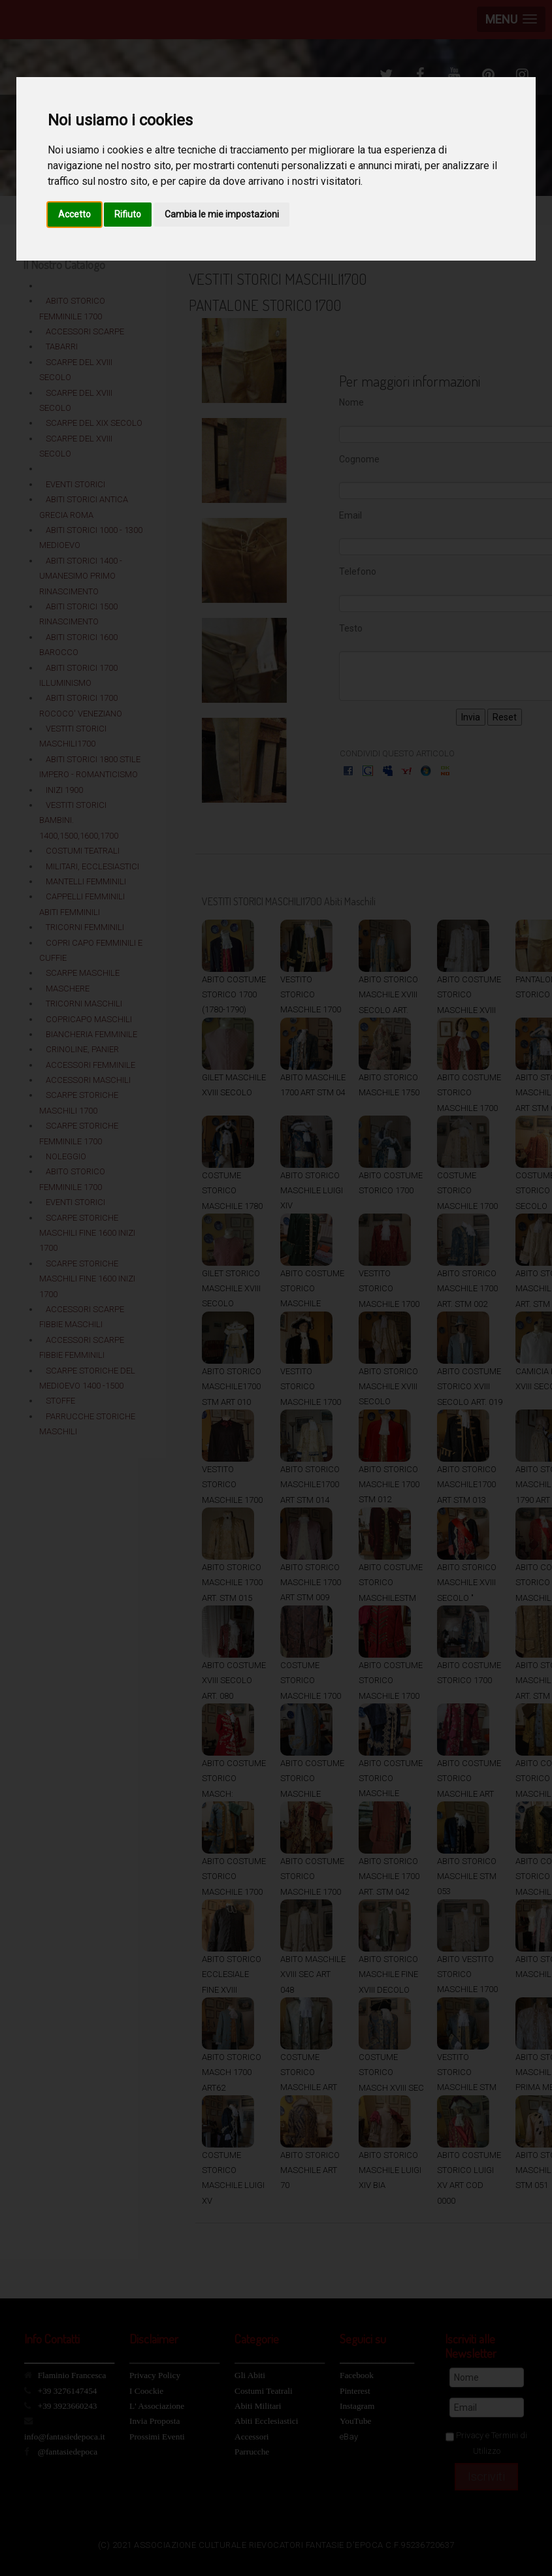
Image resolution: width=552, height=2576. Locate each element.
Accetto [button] (74, 214)
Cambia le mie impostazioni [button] (222, 214)
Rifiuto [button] (127, 214)
